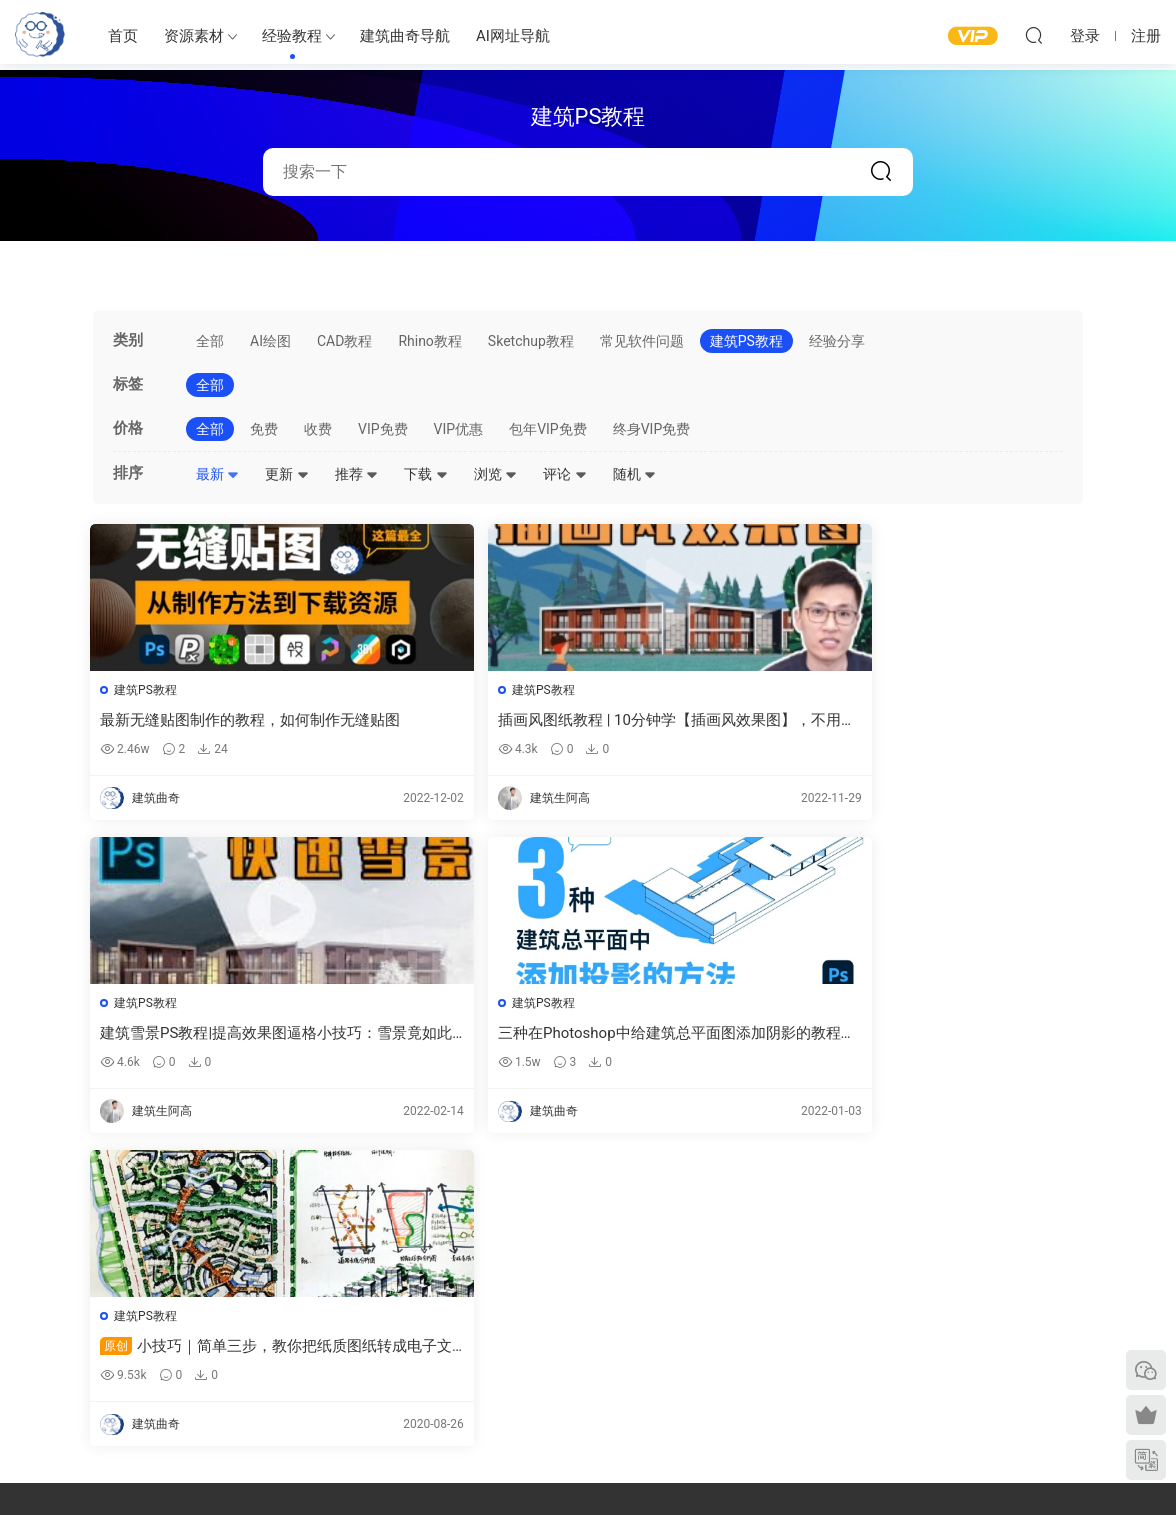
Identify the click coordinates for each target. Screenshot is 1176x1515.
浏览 (495, 474)
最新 (217, 474)
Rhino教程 (429, 341)
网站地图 (933, 1330)
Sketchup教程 (531, 341)
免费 (264, 429)
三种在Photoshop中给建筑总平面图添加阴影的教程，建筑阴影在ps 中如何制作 (966, 720)
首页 (123, 36)
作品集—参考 (434, 1388)
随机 (634, 474)
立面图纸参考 (681, 1334)
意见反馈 (933, 1301)
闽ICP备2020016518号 (461, 1466)
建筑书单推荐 (51, 1410)
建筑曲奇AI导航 (56, 1352)
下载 (425, 474)
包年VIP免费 (548, 429)
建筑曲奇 (373, 1466)
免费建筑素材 (436, 1330)
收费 (318, 429)
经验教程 (292, 36)
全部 (210, 341)
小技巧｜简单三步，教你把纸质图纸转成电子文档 (204, 1036)
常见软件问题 (642, 341)
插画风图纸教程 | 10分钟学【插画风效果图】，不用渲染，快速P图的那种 (461, 720)
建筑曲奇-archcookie (40, 35)
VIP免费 (383, 429)
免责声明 (933, 1388)
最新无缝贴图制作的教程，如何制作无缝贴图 (208, 720)
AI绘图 (270, 341)
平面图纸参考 (681, 1305)
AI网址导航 (513, 36)
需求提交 (933, 1272)
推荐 (356, 474)
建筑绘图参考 (681, 1274)
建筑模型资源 (436, 1301)
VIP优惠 (459, 429)
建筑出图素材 (436, 1272)
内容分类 (933, 1359)
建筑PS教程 (746, 341)
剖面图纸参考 (681, 1363)
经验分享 (837, 341)
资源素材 (194, 36)
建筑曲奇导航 (405, 36)
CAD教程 (344, 341)
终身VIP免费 (652, 429)
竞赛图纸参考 (681, 1392)
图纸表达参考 (436, 1359)
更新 (286, 474)
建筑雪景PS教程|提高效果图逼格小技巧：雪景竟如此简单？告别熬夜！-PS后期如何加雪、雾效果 (713, 720)
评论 (564, 474)
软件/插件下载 (53, 1381)
